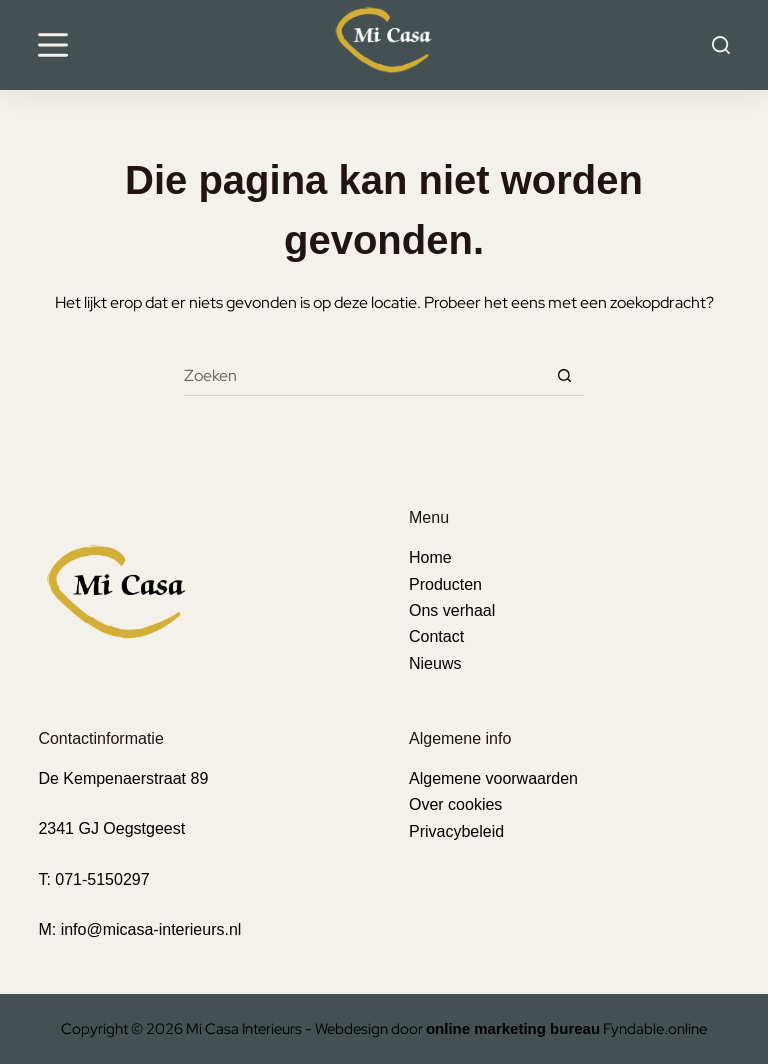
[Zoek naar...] (364, 376)
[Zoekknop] (564, 376)
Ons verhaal (452, 610)
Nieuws (435, 663)
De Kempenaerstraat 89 (123, 778)
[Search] (721, 45)
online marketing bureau (513, 1028)
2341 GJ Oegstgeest (111, 828)
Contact (436, 636)
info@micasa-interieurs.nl (151, 929)
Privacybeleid (456, 831)
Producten (445, 584)
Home (430, 557)
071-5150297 (102, 879)
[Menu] (53, 45)
